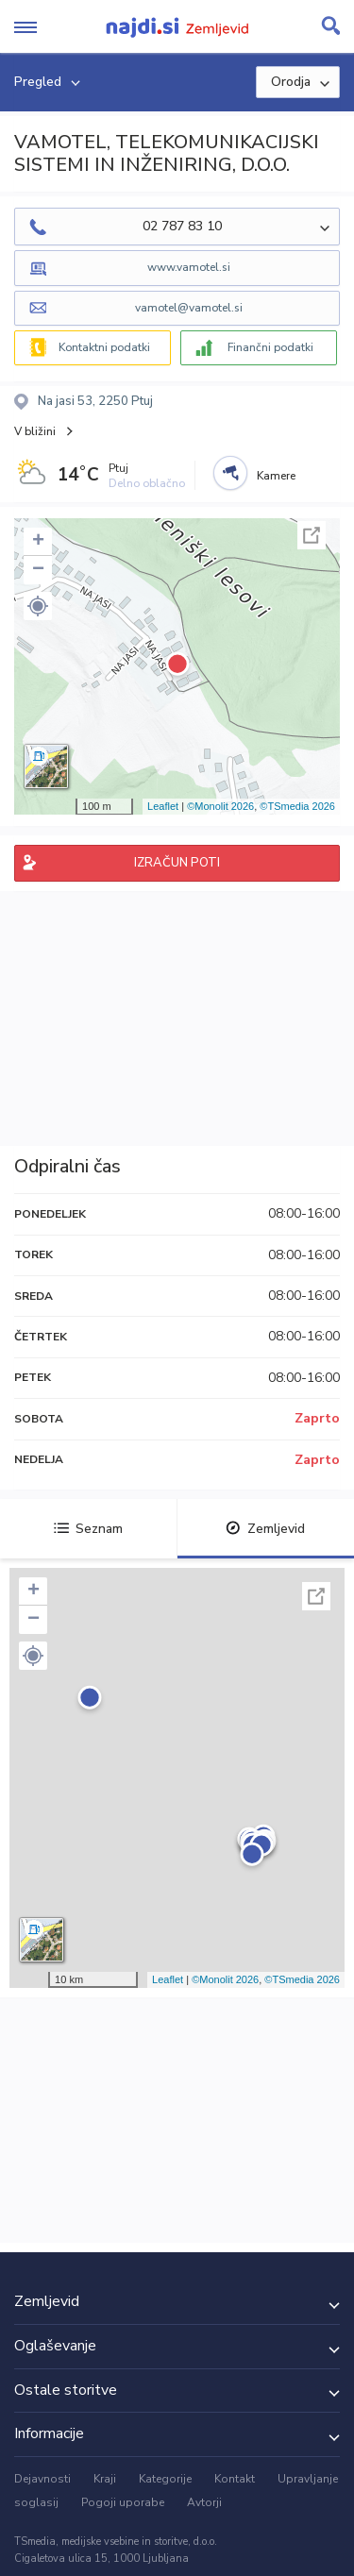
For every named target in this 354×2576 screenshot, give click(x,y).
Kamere (276, 475)
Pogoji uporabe (122, 2502)
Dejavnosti (42, 2478)
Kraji (104, 2478)
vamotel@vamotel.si (189, 307)
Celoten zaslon (311, 535)
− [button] (38, 570)
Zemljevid (265, 1529)
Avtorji (204, 2502)
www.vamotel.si (188, 267)
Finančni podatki (270, 347)
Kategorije (165, 2478)
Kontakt (234, 2478)
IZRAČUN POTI (177, 862)
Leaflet (162, 806)
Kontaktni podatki (104, 347)
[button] (38, 606)
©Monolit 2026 (220, 806)
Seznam (88, 1529)
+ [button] (38, 542)
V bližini (35, 431)
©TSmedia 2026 (297, 806)
